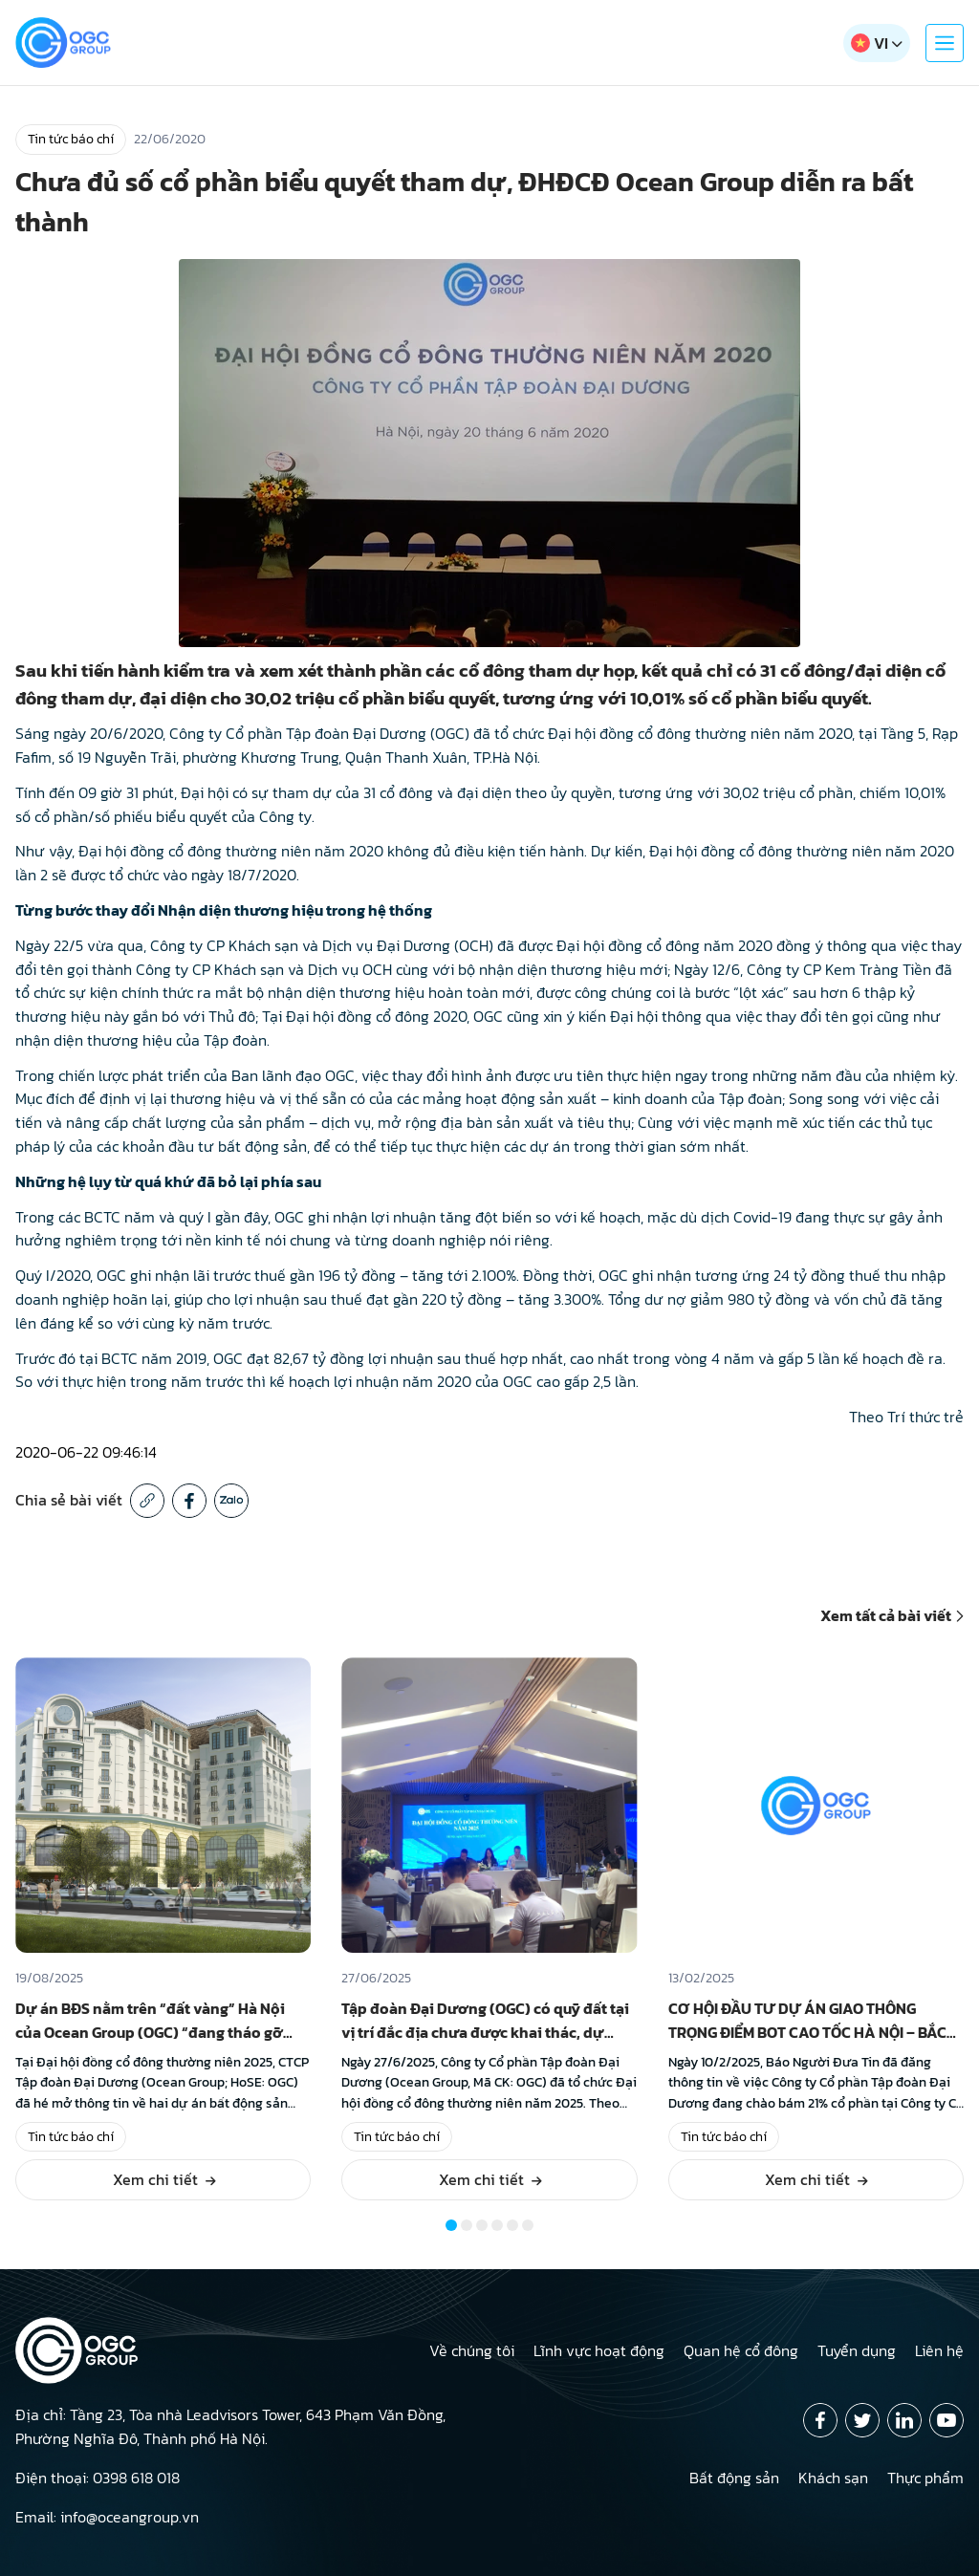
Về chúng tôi (471, 2350)
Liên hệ (939, 2350)
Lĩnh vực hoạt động (598, 2350)
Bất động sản (734, 2477)
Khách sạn (833, 2477)
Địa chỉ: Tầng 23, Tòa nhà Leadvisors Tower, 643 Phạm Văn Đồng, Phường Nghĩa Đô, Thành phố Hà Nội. (230, 2426)
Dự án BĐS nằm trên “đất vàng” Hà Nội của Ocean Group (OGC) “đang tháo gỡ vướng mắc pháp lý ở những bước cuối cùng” (153, 2043)
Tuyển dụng (856, 2350)
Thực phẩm (925, 2477)
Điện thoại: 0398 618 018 (97, 2477)
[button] (451, 2225)
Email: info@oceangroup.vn (107, 2516)
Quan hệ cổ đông (741, 2350)
